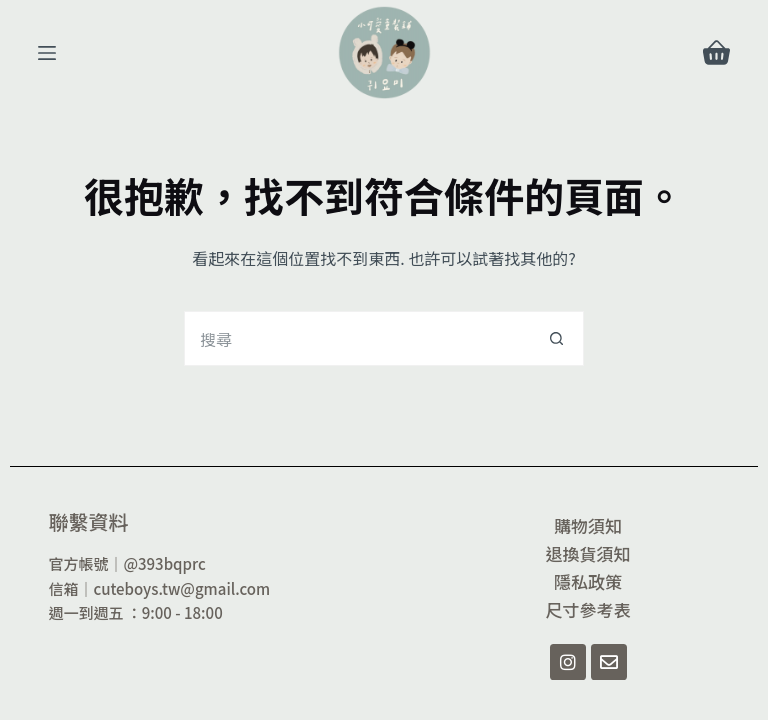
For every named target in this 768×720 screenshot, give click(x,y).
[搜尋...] (356, 338)
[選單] (47, 53)
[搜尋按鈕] (556, 338)
